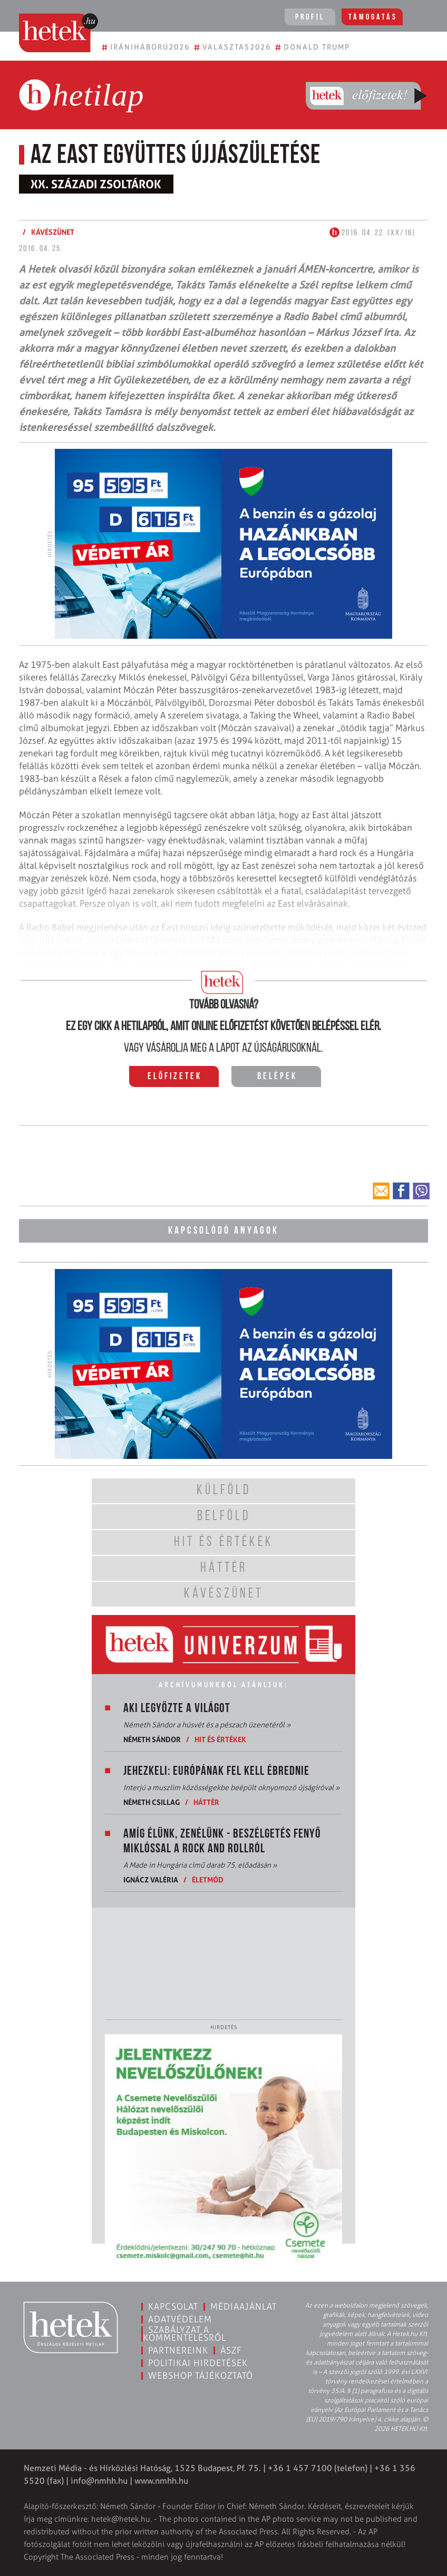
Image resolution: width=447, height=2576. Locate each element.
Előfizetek (175, 1077)
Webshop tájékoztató (200, 2375)
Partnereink (178, 2350)
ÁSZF (231, 2350)
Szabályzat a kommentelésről (184, 2333)
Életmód (208, 1879)
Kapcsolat (173, 2306)
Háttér (206, 1802)
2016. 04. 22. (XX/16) (372, 233)
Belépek (277, 1077)
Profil (310, 17)
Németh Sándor (152, 1739)
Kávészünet (52, 231)
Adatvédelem (180, 2319)
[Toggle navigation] (424, 18)
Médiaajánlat (243, 2306)
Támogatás (372, 17)
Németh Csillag (151, 1802)
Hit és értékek (220, 1739)
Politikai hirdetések (198, 2363)
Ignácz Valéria (150, 1879)
